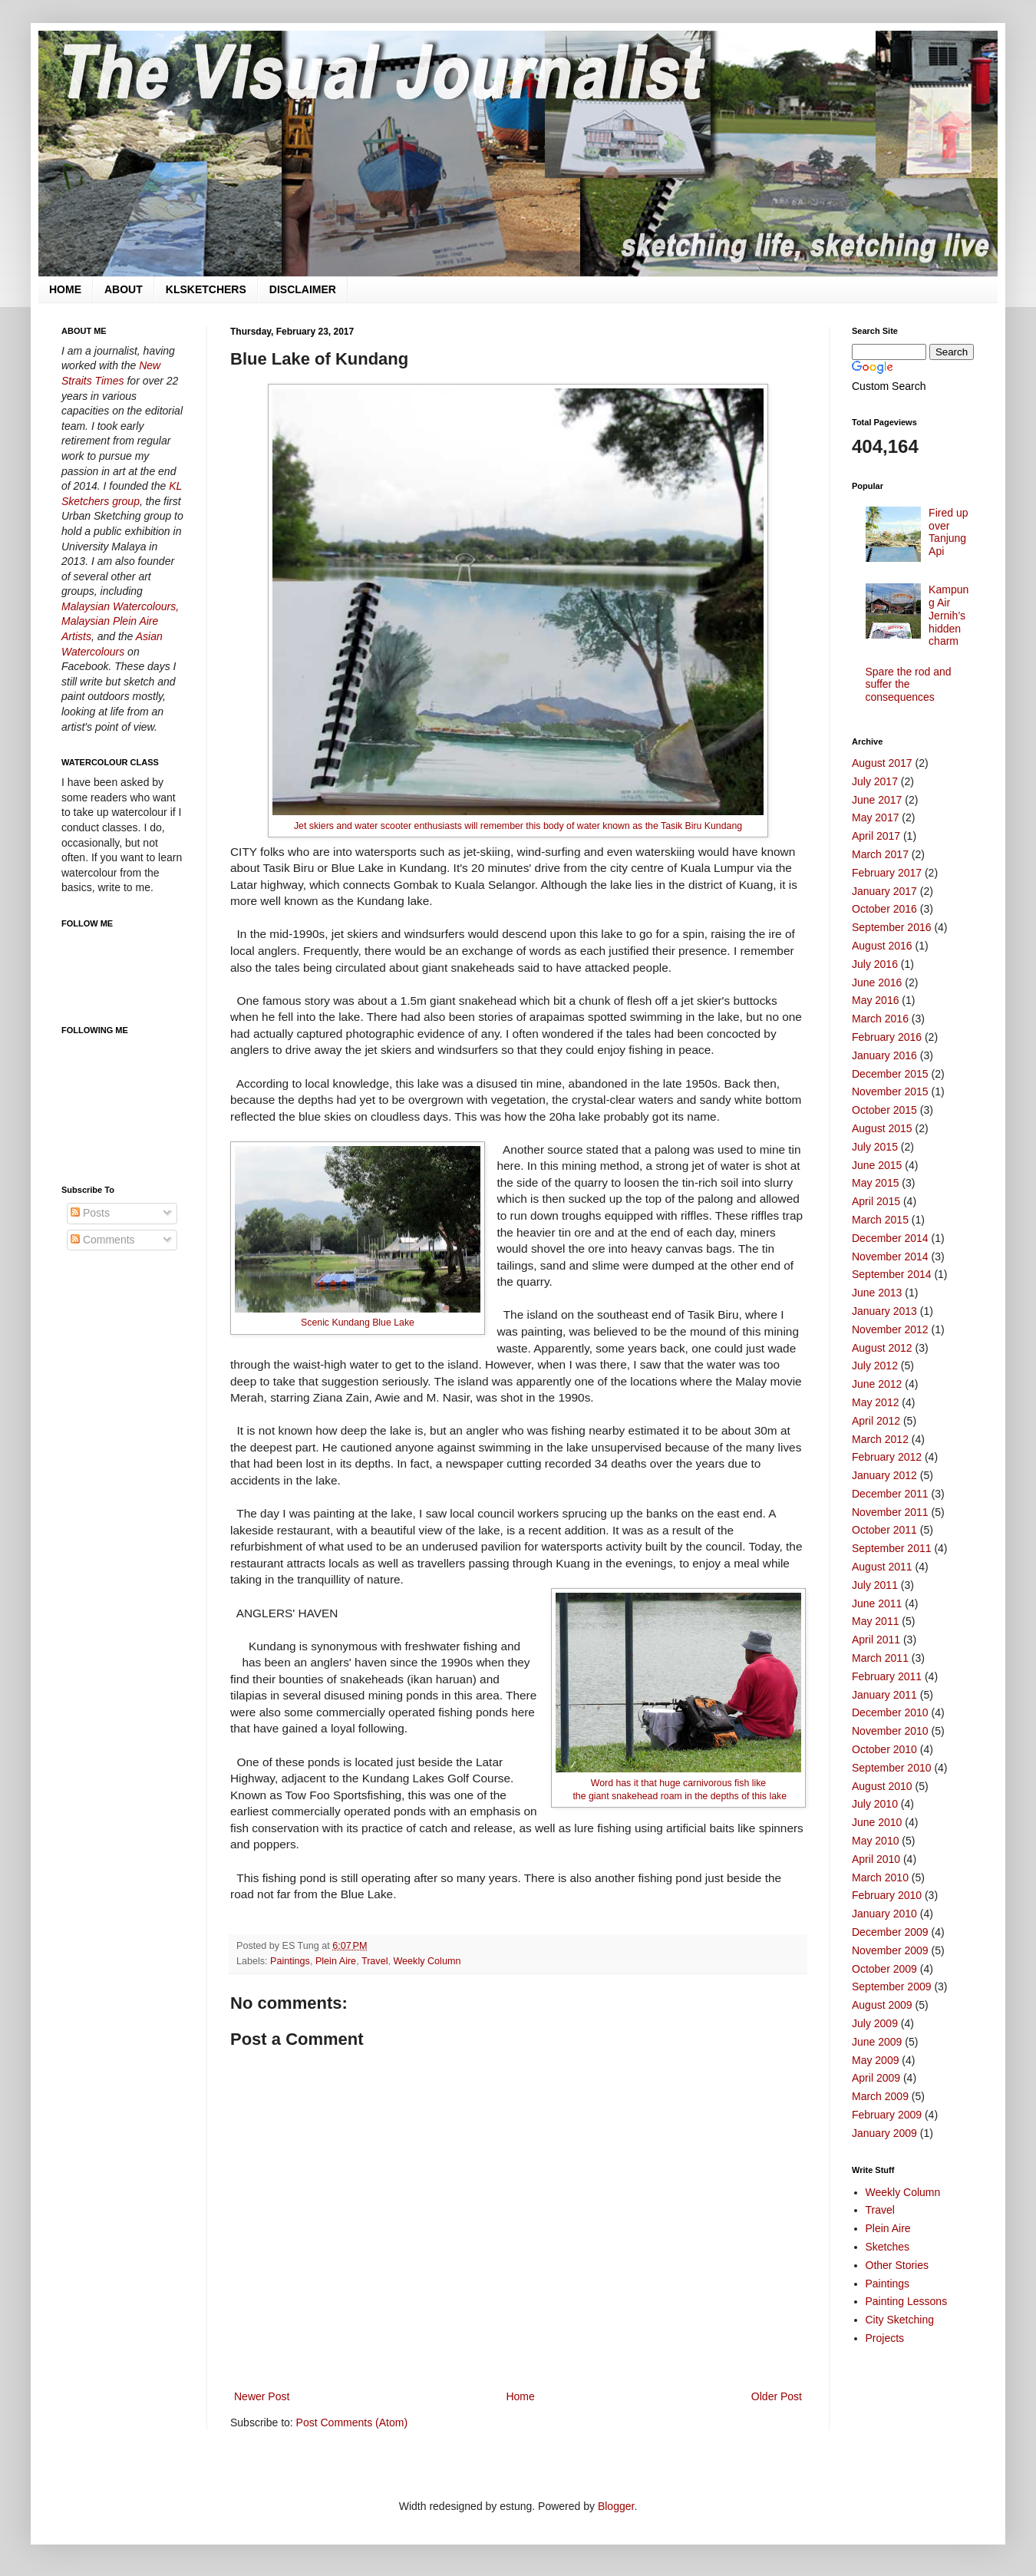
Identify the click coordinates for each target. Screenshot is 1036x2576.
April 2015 (876, 1201)
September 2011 (892, 1548)
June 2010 (877, 1822)
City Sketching (900, 2319)
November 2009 (890, 1950)
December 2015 (890, 1074)
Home (520, 2396)
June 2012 (877, 1384)
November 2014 (890, 1256)
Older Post (776, 2396)
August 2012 (882, 1348)
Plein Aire (335, 1961)
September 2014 (892, 1274)
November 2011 (890, 1512)
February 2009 (887, 2115)
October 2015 (884, 1110)
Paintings (290, 1961)
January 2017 (884, 891)
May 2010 (875, 1841)
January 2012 (884, 1475)
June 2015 (877, 1165)
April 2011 (876, 1639)
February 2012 (887, 1457)
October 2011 (884, 1530)
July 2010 (875, 1804)
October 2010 (884, 1749)
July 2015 (875, 1147)
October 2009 (884, 1969)
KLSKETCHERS (206, 289)
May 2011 (875, 1621)
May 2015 (875, 1183)
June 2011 (877, 1603)
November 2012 (890, 1329)
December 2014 (890, 1238)
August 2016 (882, 946)
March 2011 (880, 1658)
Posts (90, 1213)
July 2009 (875, 2023)
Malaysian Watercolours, (120, 606)
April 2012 (876, 1421)
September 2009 (892, 1986)
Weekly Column (426, 1961)
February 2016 (887, 1037)
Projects (885, 2338)
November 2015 (890, 1091)
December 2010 (890, 1712)
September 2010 (892, 1768)
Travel (374, 1961)
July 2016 (875, 964)
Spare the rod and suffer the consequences (909, 684)
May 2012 (875, 1402)
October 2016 (884, 909)
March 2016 (880, 1018)
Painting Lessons (907, 2301)
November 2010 (890, 1731)
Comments (103, 1240)
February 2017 (887, 873)
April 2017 (876, 836)
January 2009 (884, 2133)
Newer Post (261, 2396)
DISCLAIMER (302, 289)
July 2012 (875, 1365)
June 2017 (877, 800)
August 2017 (882, 763)
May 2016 (875, 1000)
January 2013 (884, 1311)
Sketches (888, 2247)
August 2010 (882, 1786)
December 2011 (890, 1494)
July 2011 (875, 1585)
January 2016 (884, 1055)
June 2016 (877, 982)
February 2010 (887, 1895)
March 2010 (880, 1877)
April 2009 (876, 2078)
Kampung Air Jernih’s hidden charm (948, 615)
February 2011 (887, 1676)
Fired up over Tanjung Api (948, 532)
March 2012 (880, 1439)
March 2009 (880, 2096)
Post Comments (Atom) (351, 2422)
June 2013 (877, 1292)
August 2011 (882, 1566)
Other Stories (897, 2265)
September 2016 (892, 927)
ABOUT (123, 289)
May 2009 (875, 2060)
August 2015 (882, 1128)
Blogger (616, 2506)
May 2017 (875, 817)
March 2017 (880, 854)
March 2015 (880, 1220)
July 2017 (875, 781)
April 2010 (876, 1859)
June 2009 (877, 2042)
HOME (65, 289)
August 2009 (882, 2005)
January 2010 (884, 1913)
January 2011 (884, 1695)
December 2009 (890, 1932)
